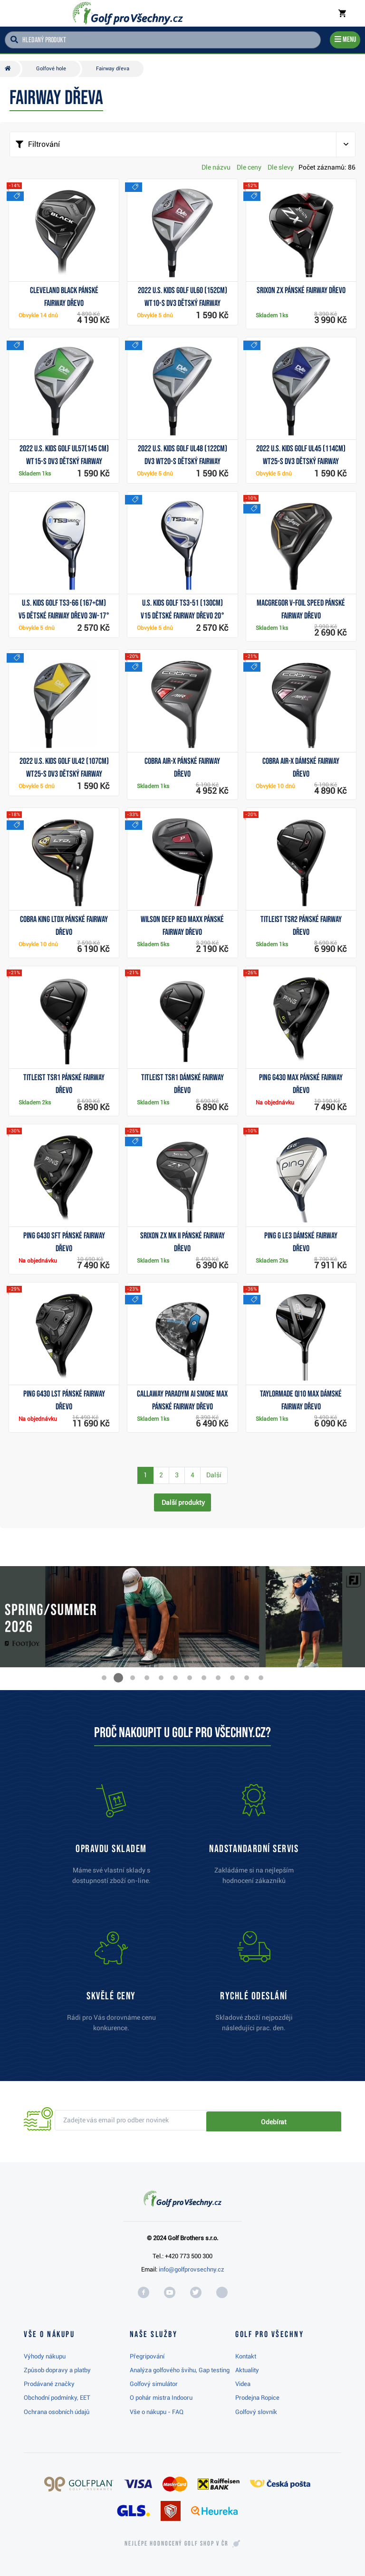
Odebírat (309, 2120)
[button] (104, 1677)
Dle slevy (281, 167)
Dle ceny (249, 167)
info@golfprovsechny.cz (191, 2269)
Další (213, 1475)
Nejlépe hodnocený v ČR (176, 2543)
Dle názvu (216, 167)
